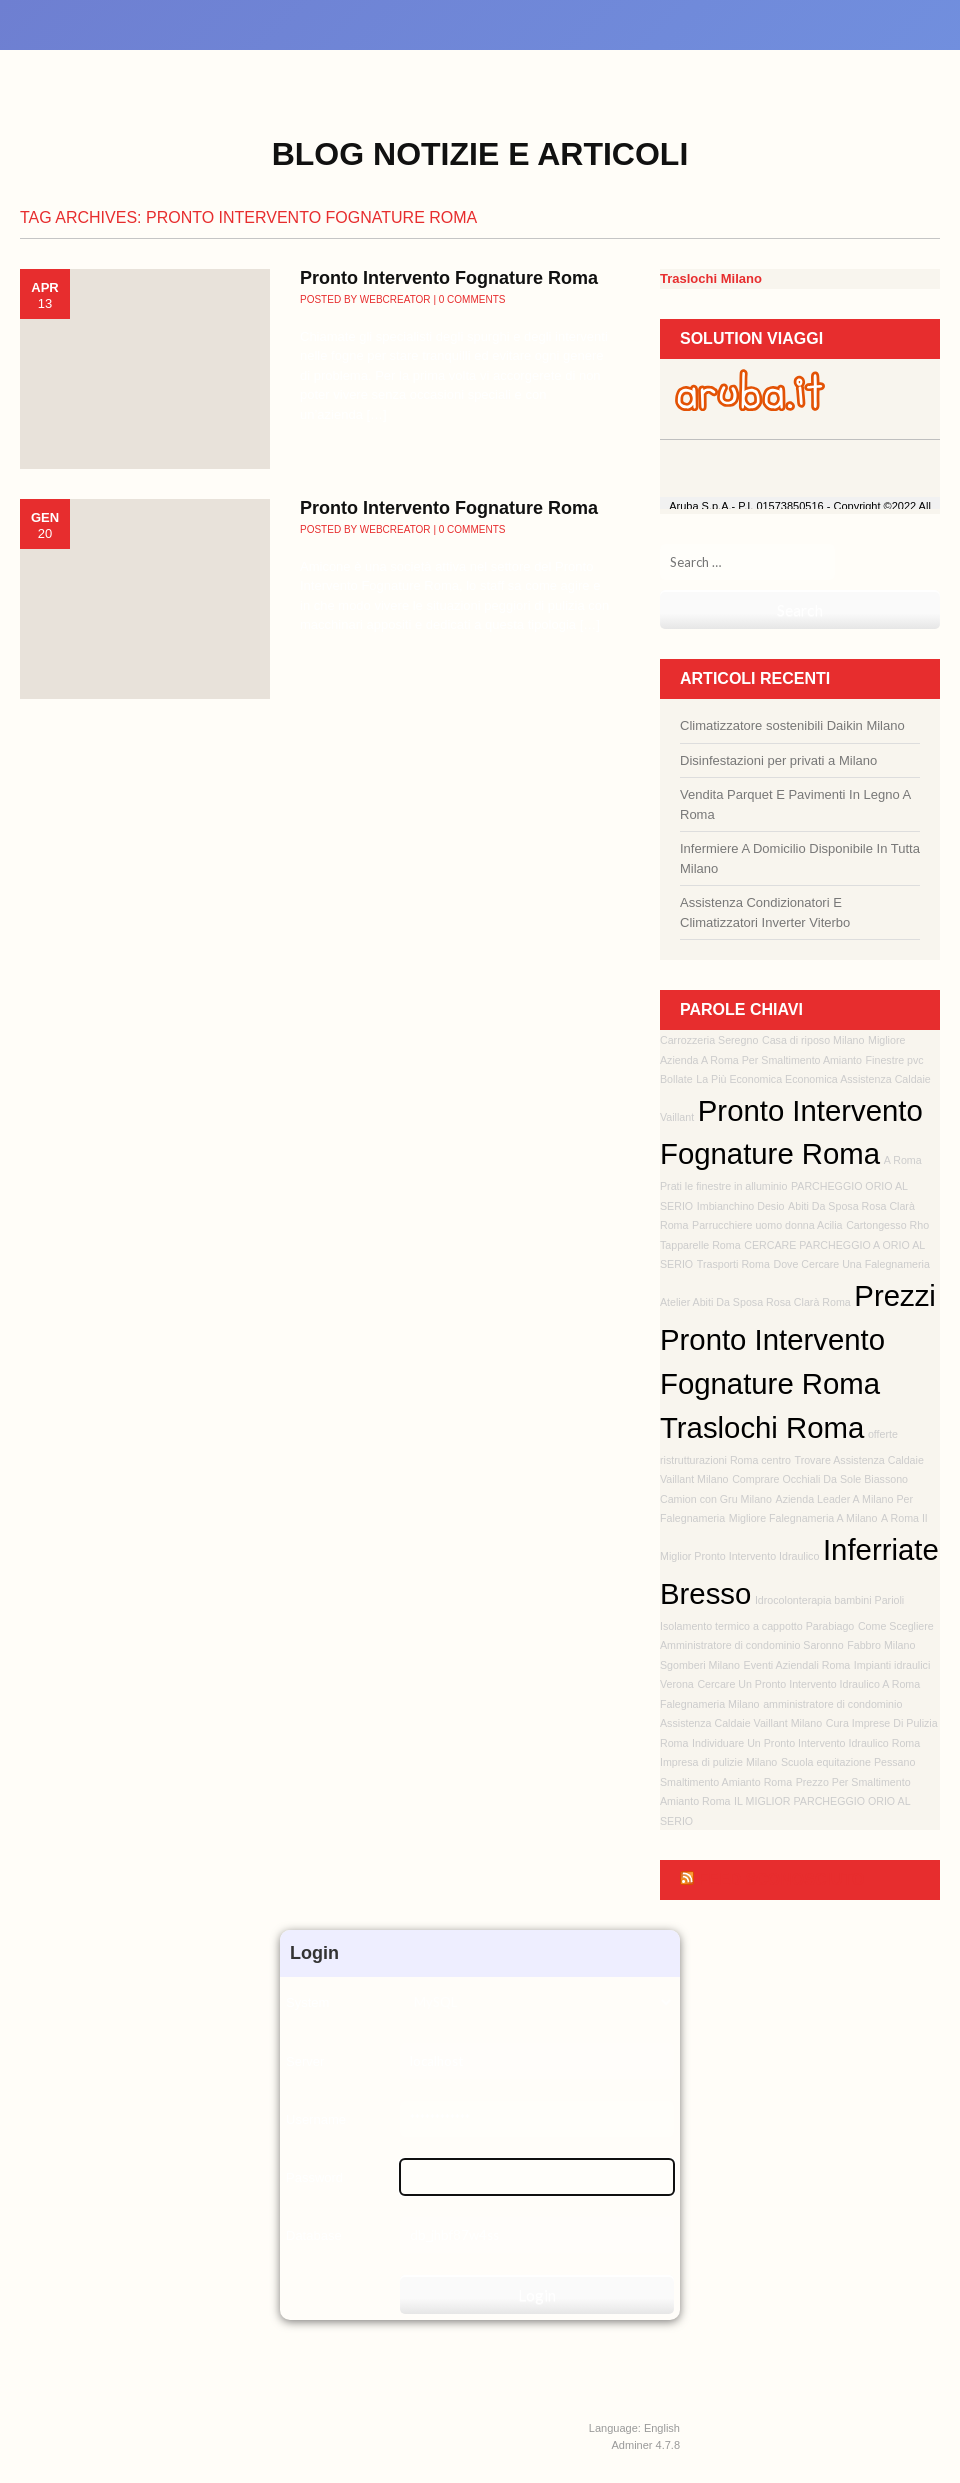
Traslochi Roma (762, 1427)
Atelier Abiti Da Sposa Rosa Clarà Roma (755, 1302)
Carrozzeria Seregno (709, 1040)
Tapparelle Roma (700, 1245)
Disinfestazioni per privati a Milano (778, 760)
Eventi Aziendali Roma (797, 1665)
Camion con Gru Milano (716, 1499)
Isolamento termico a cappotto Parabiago (757, 1626)
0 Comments (472, 299)
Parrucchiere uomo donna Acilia (767, 1225)
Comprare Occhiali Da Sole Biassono (820, 1479)
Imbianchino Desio (741, 1206)
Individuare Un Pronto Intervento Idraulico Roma (806, 1743)
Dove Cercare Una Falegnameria (851, 1264)
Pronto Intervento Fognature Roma (449, 278)
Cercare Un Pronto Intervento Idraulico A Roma (808, 1684)
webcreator (395, 299)
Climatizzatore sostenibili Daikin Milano (792, 725)
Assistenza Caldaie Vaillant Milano (741, 1723)
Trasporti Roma (733, 1264)
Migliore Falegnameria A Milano (803, 1518)
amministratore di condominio (832, 1704)
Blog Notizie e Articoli (480, 154)
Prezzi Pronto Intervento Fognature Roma (798, 1339)
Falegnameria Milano (710, 1704)
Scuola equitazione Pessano (848, 1762)
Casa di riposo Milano (813, 1040)
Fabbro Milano (881, 1645)
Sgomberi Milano (700, 1665)
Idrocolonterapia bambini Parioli (829, 1600)
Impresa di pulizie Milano (718, 1762)
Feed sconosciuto (781, 1879)
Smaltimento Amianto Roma (726, 1782)
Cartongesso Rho (887, 1225)
